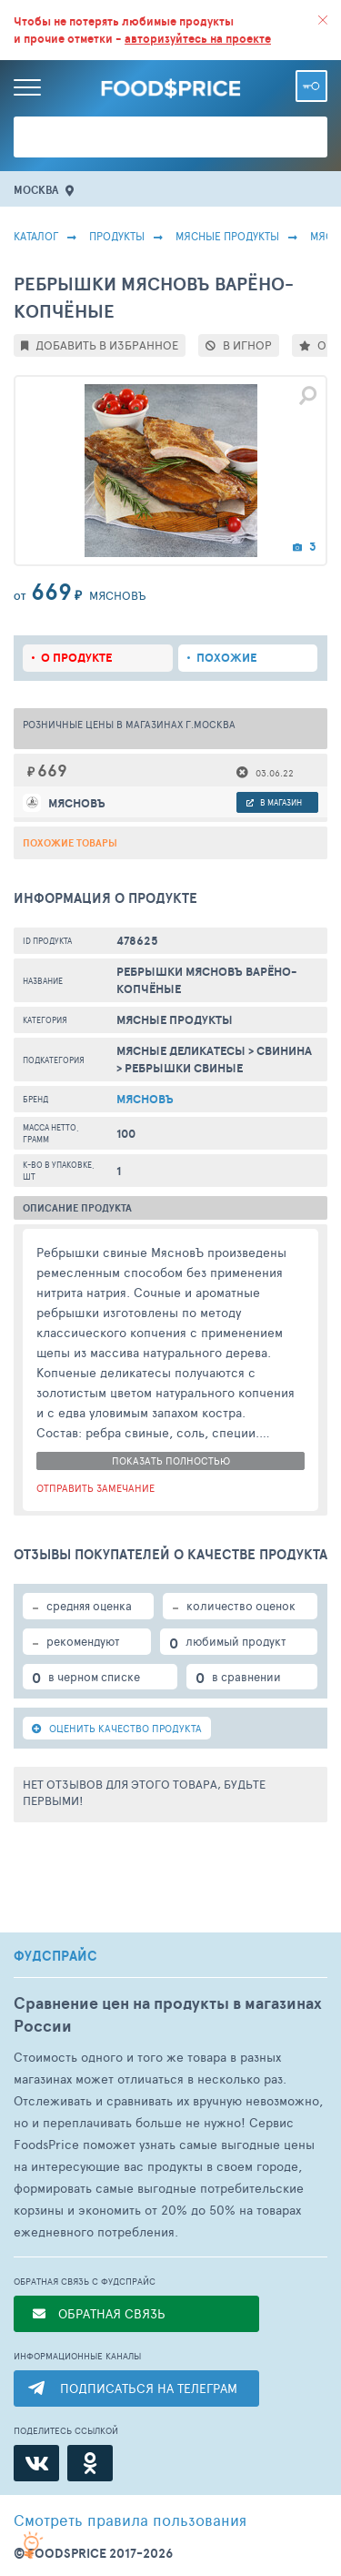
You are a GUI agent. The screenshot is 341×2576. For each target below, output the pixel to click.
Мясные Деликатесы (181, 1051)
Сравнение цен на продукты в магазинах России (168, 2014)
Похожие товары (70, 843)
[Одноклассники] (90, 2463)
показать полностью (171, 1460)
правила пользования (130, 2519)
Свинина (284, 1051)
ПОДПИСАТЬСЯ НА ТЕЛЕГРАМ (148, 2388)
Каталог (36, 235)
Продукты (117, 235)
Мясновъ (145, 1099)
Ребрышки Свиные (184, 1068)
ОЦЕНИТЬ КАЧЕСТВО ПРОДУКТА (117, 1728)
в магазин (274, 802)
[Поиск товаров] (170, 137)
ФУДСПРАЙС (55, 1956)
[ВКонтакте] (36, 2463)
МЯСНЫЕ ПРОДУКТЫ (227, 235)
